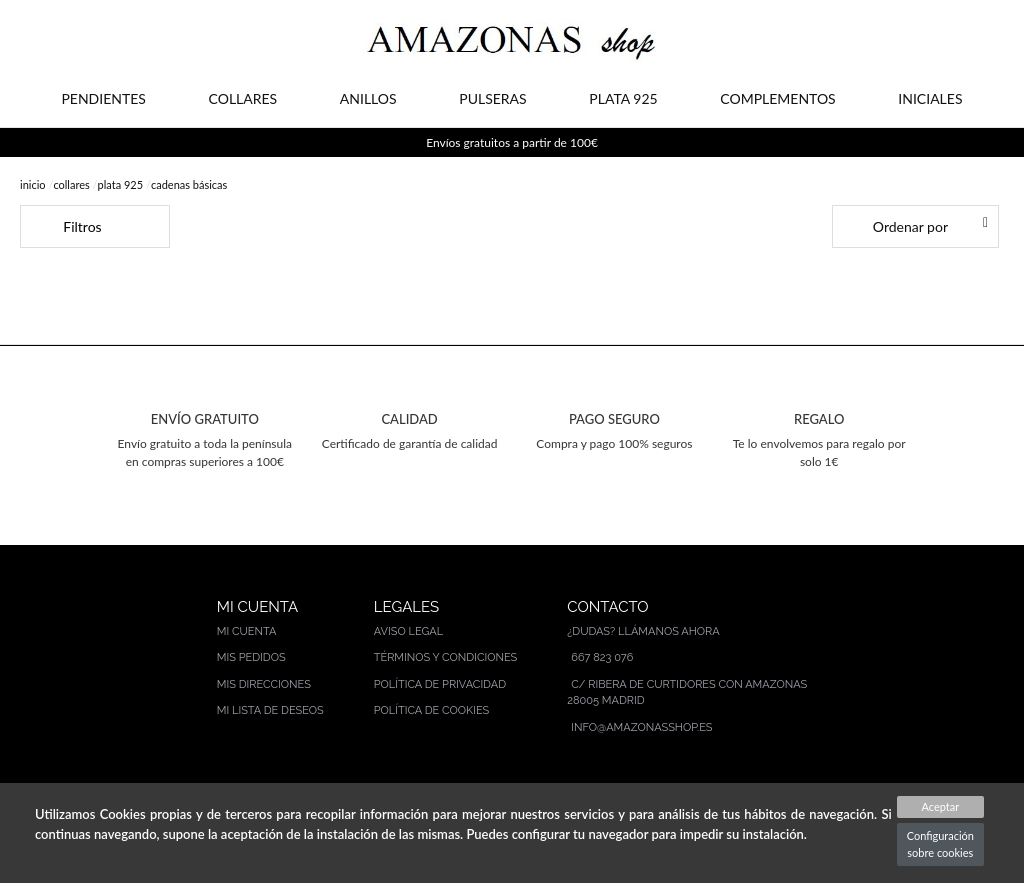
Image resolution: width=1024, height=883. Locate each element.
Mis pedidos (251, 657)
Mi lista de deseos (270, 710)
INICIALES (930, 98)
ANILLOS (368, 98)
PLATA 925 (623, 98)
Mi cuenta (247, 631)
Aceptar (940, 806)
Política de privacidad (440, 684)
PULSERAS (492, 98)
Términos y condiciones (446, 657)
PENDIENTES (103, 98)
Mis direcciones (264, 684)
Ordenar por (910, 226)
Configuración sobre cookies (940, 844)
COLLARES (243, 98)
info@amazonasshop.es (641, 727)
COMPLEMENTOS (777, 98)
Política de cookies (432, 710)
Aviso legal (408, 631)
